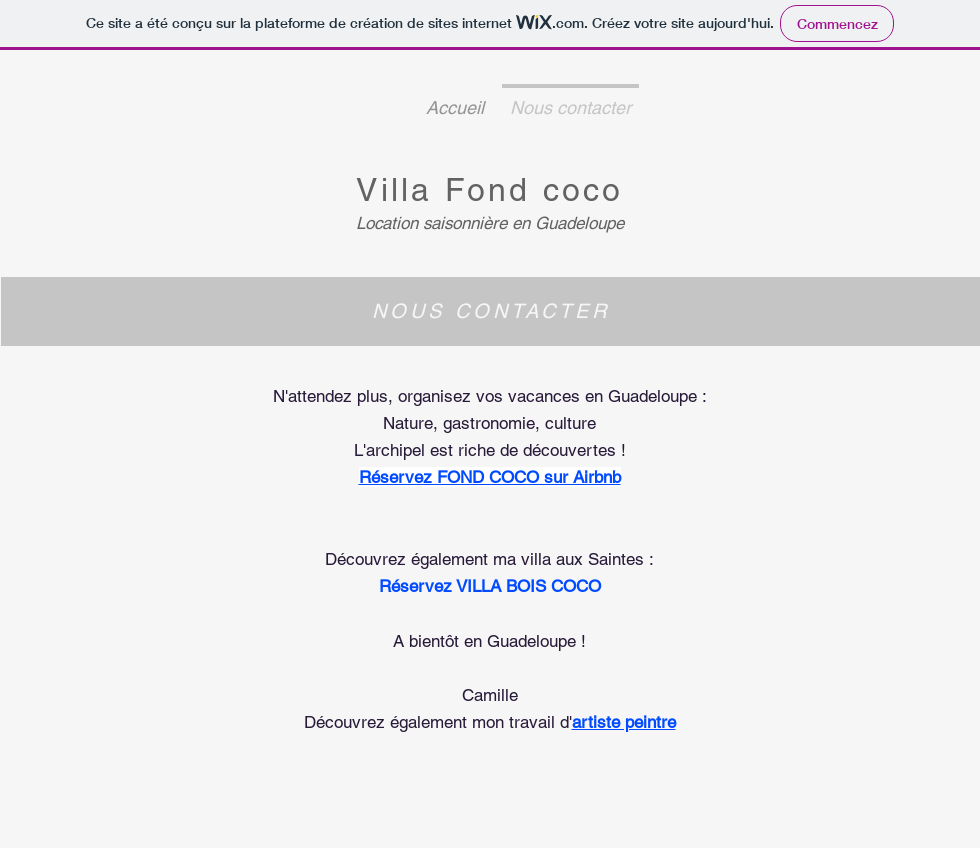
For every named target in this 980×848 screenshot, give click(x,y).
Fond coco (534, 189)
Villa (400, 189)
